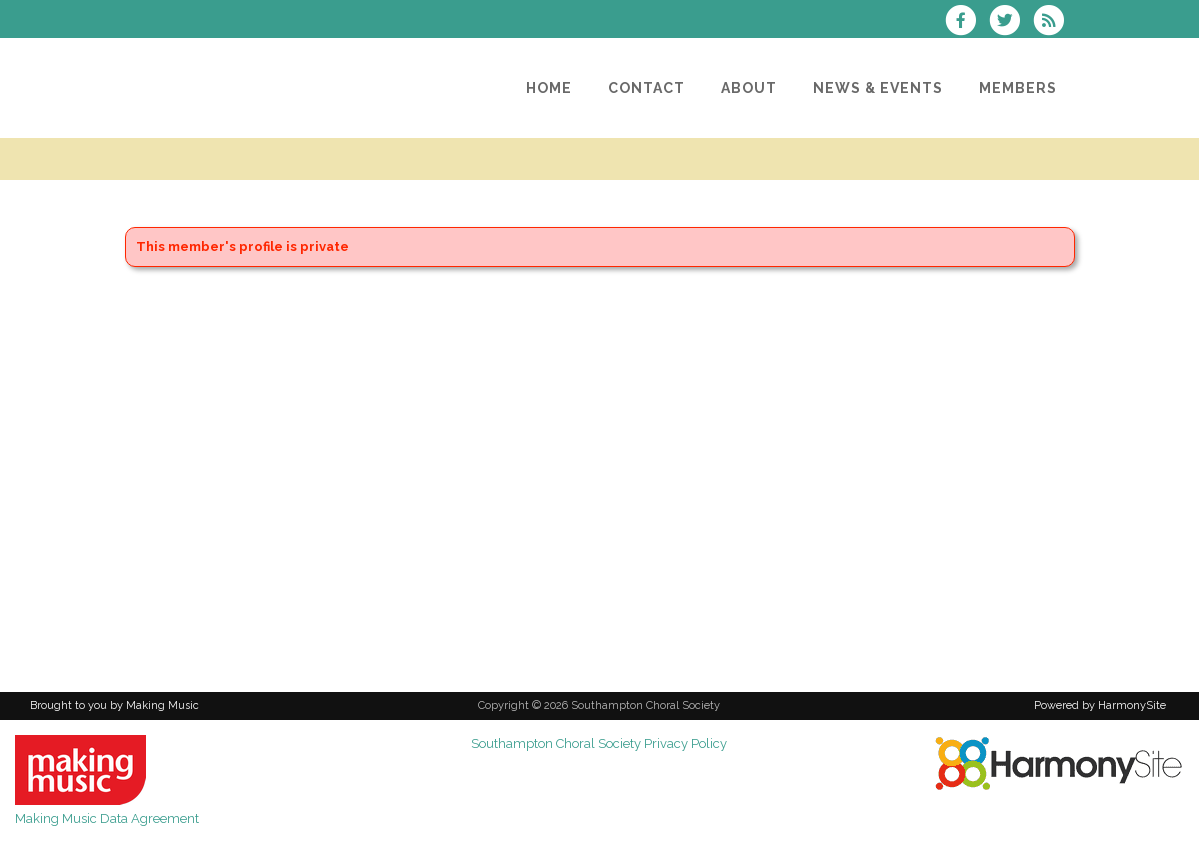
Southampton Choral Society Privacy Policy (599, 743)
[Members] (1018, 88)
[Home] (549, 88)
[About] (749, 88)
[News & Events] (878, 88)
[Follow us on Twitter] (1011, 22)
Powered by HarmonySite (1100, 705)
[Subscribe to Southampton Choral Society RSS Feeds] (1053, 22)
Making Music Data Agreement (107, 818)
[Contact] (646, 88)
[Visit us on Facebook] (967, 22)
